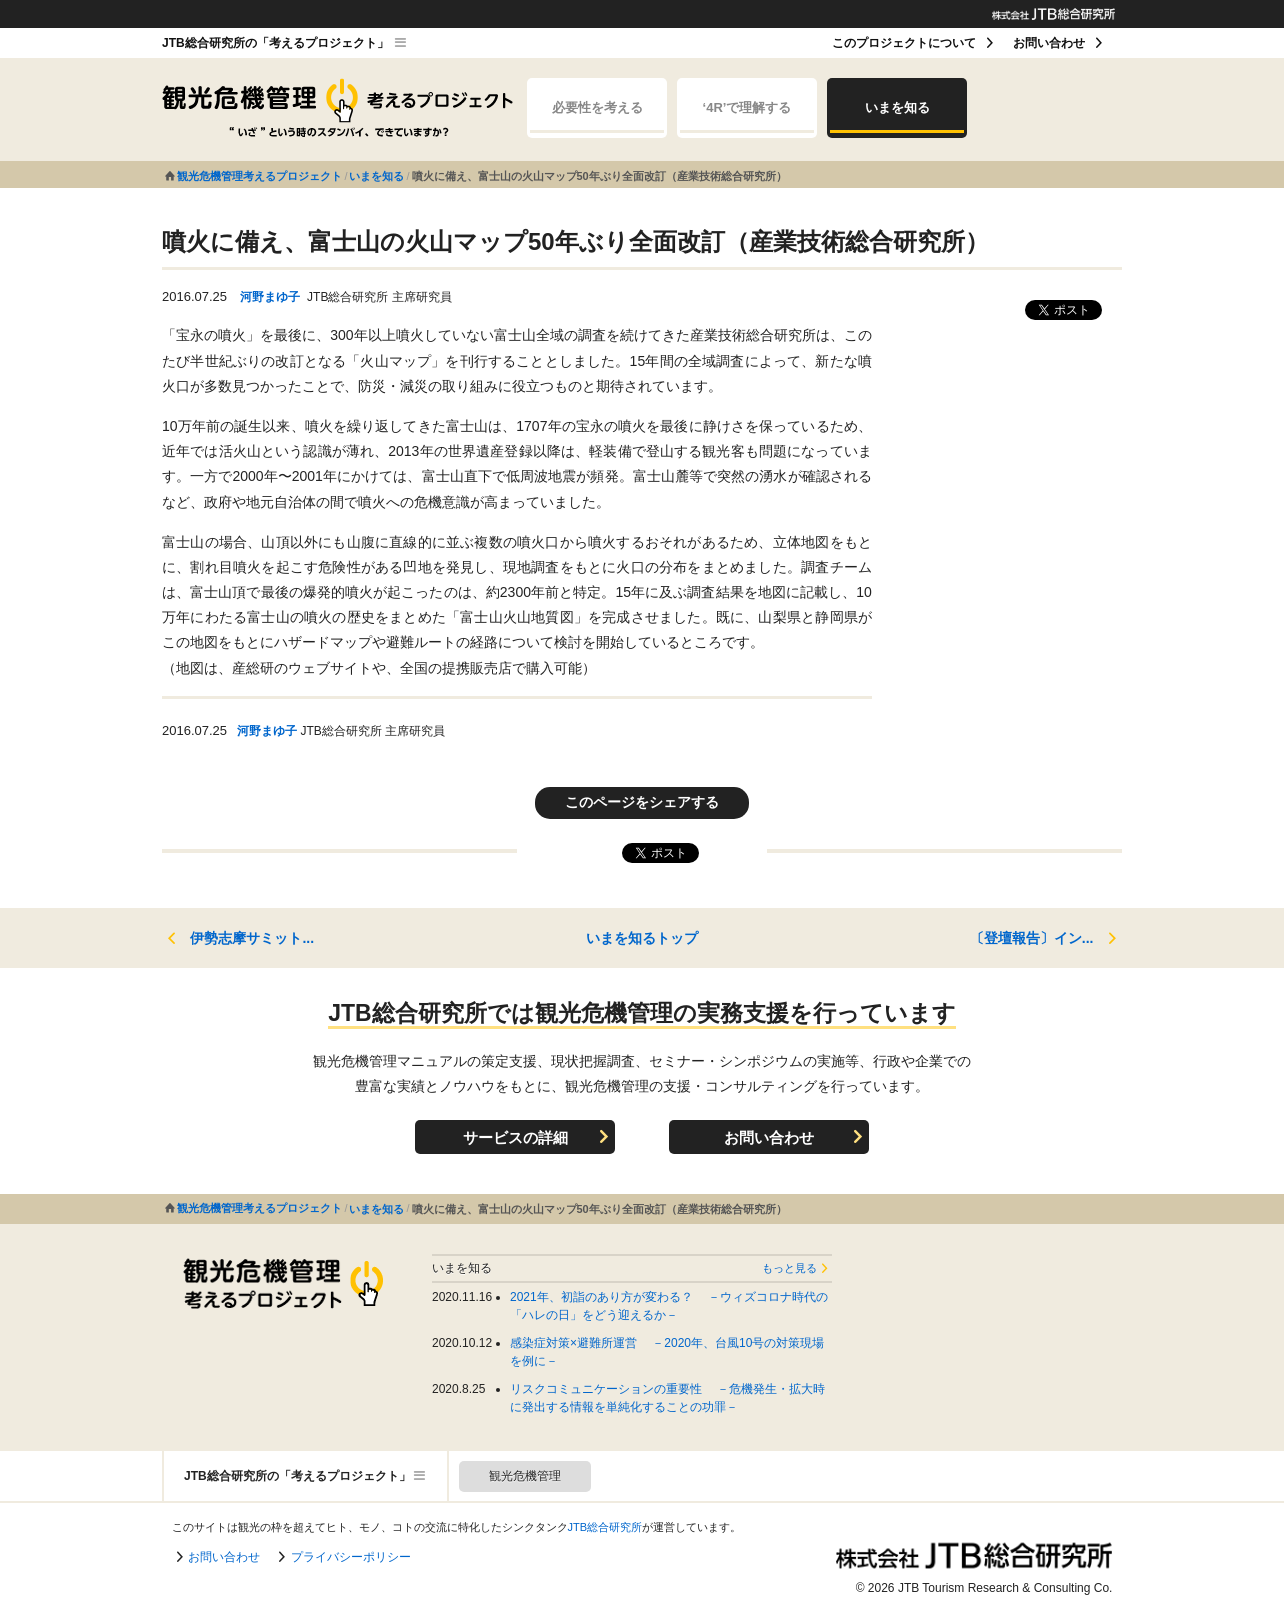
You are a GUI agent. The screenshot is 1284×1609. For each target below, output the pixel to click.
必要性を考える (597, 116)
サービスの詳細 (515, 1137)
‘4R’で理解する (747, 116)
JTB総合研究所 (605, 1527)
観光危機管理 (525, 1476)
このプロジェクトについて (904, 43)
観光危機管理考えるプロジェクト (259, 176)
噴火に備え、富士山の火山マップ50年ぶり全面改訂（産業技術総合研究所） (599, 176)
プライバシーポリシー (351, 1557)
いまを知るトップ (642, 938)
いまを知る (897, 116)
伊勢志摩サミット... (252, 938)
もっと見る (789, 1268)
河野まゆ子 (270, 297)
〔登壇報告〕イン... (1032, 938)
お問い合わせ (1049, 43)
